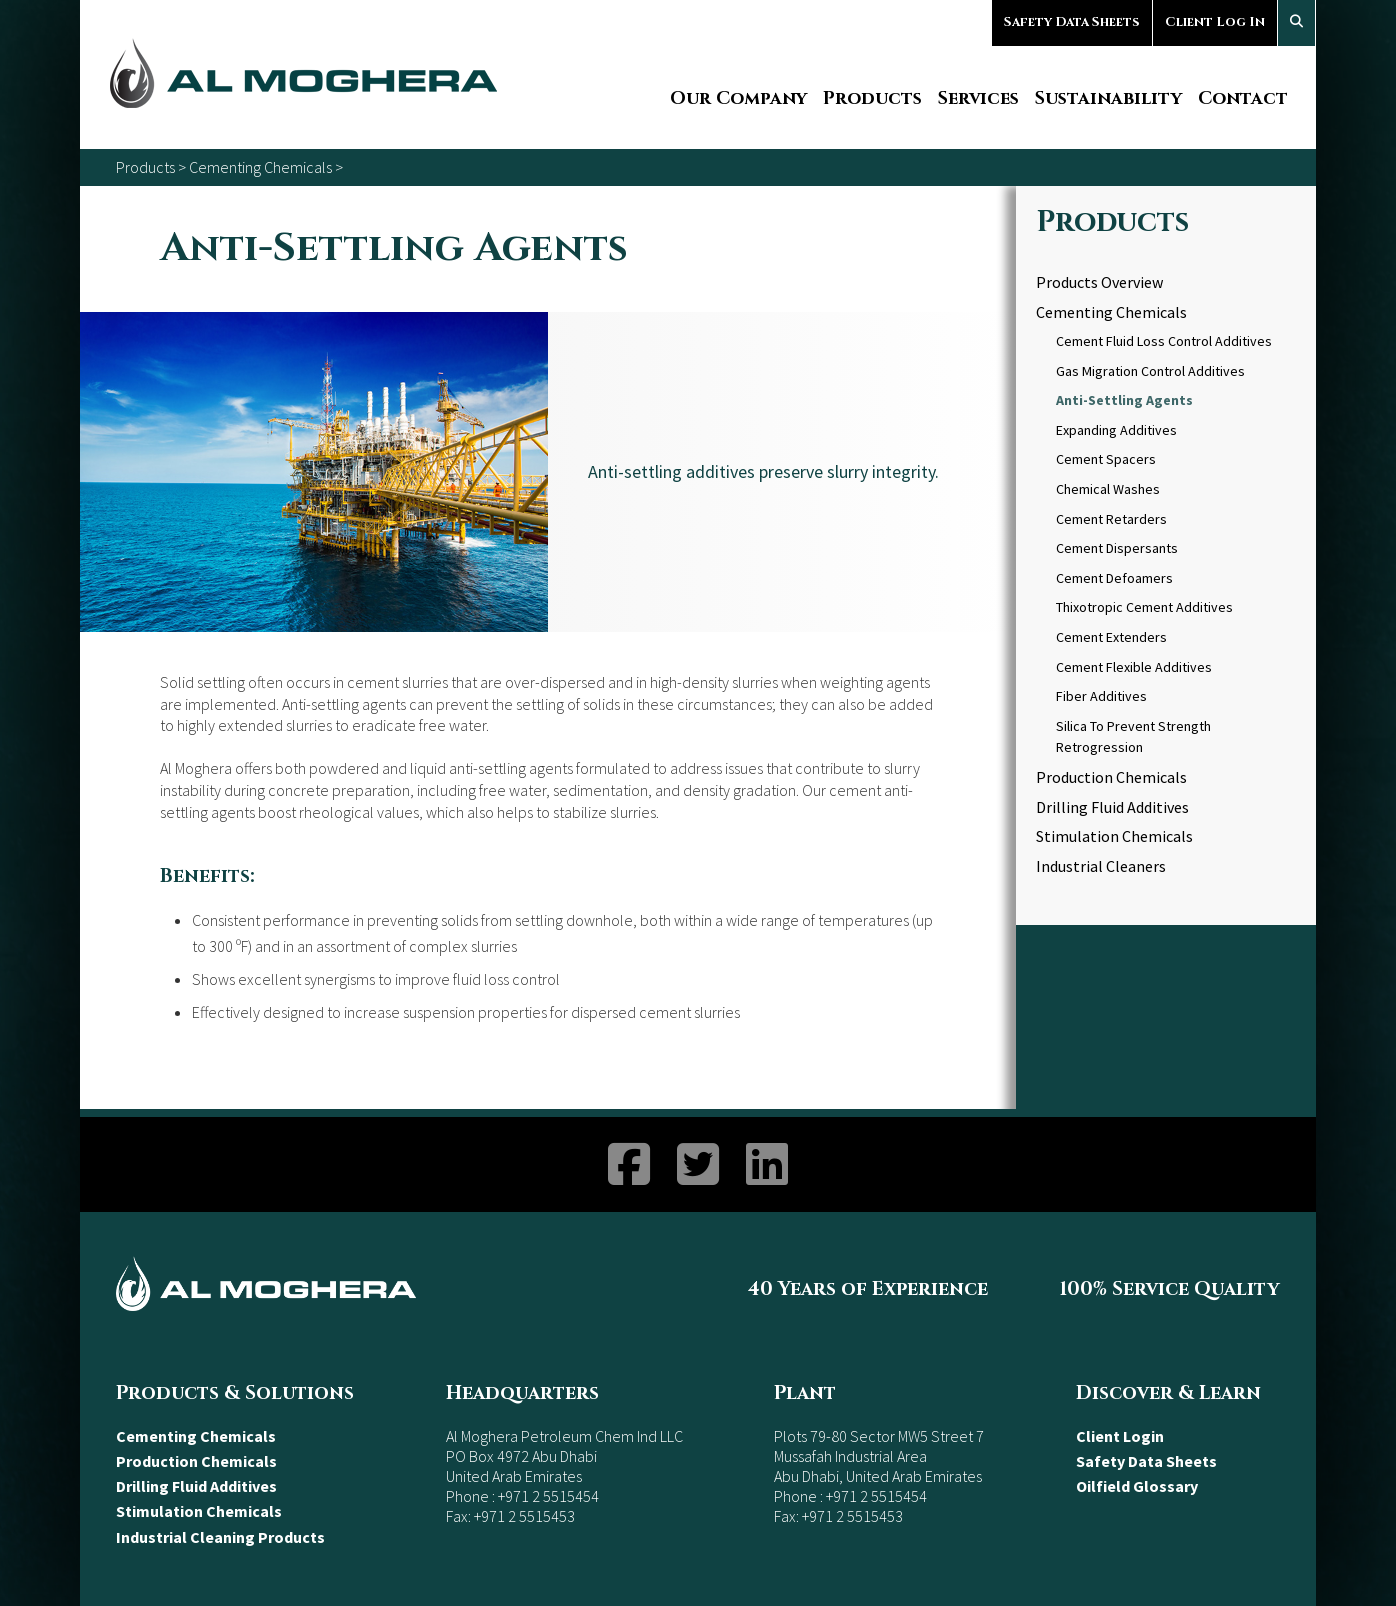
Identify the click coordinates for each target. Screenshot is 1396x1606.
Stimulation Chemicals (1114, 836)
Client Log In (1215, 22)
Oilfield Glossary (1137, 1486)
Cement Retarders (1111, 519)
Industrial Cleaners (1101, 866)
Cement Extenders (1111, 637)
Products (872, 98)
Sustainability (1108, 98)
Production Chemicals (1111, 777)
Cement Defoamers (1114, 578)
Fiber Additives (1101, 696)
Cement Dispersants (1117, 548)
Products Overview (1099, 282)
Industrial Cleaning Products (220, 1537)
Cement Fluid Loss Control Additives (1164, 341)
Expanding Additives (1116, 430)
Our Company (738, 98)
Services (978, 98)
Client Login (1120, 1436)
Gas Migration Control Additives (1150, 371)
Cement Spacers (1106, 459)
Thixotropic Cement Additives (1144, 607)
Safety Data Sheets (1072, 22)
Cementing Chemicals (260, 167)
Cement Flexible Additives (1134, 667)
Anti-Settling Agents (1124, 400)
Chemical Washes (1108, 489)
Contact (1243, 98)
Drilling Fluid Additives (1112, 807)
